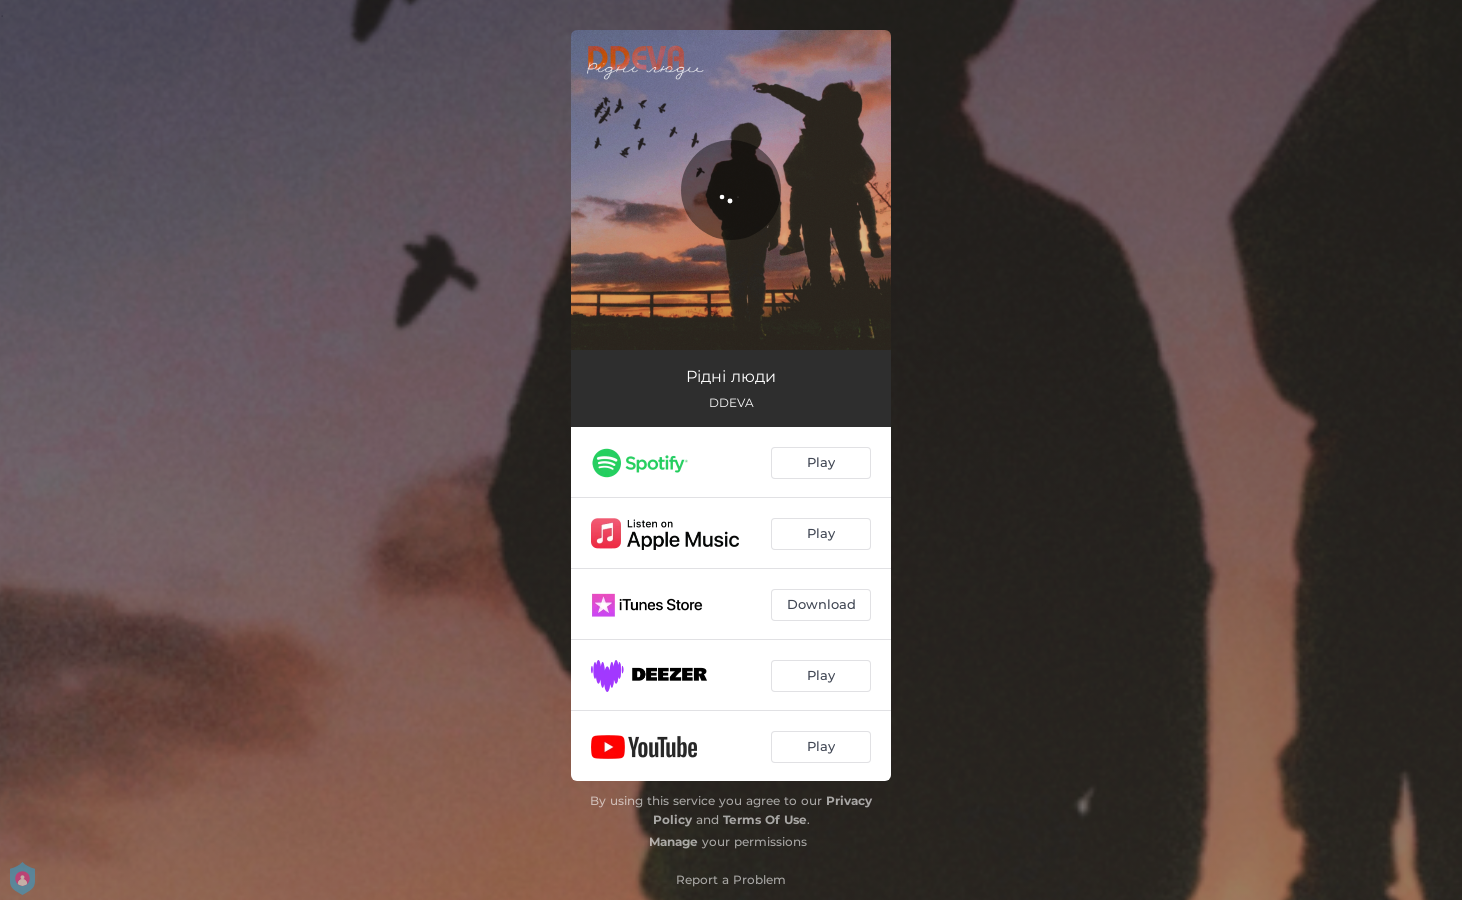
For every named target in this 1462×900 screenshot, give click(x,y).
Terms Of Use (765, 819)
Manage (673, 841)
